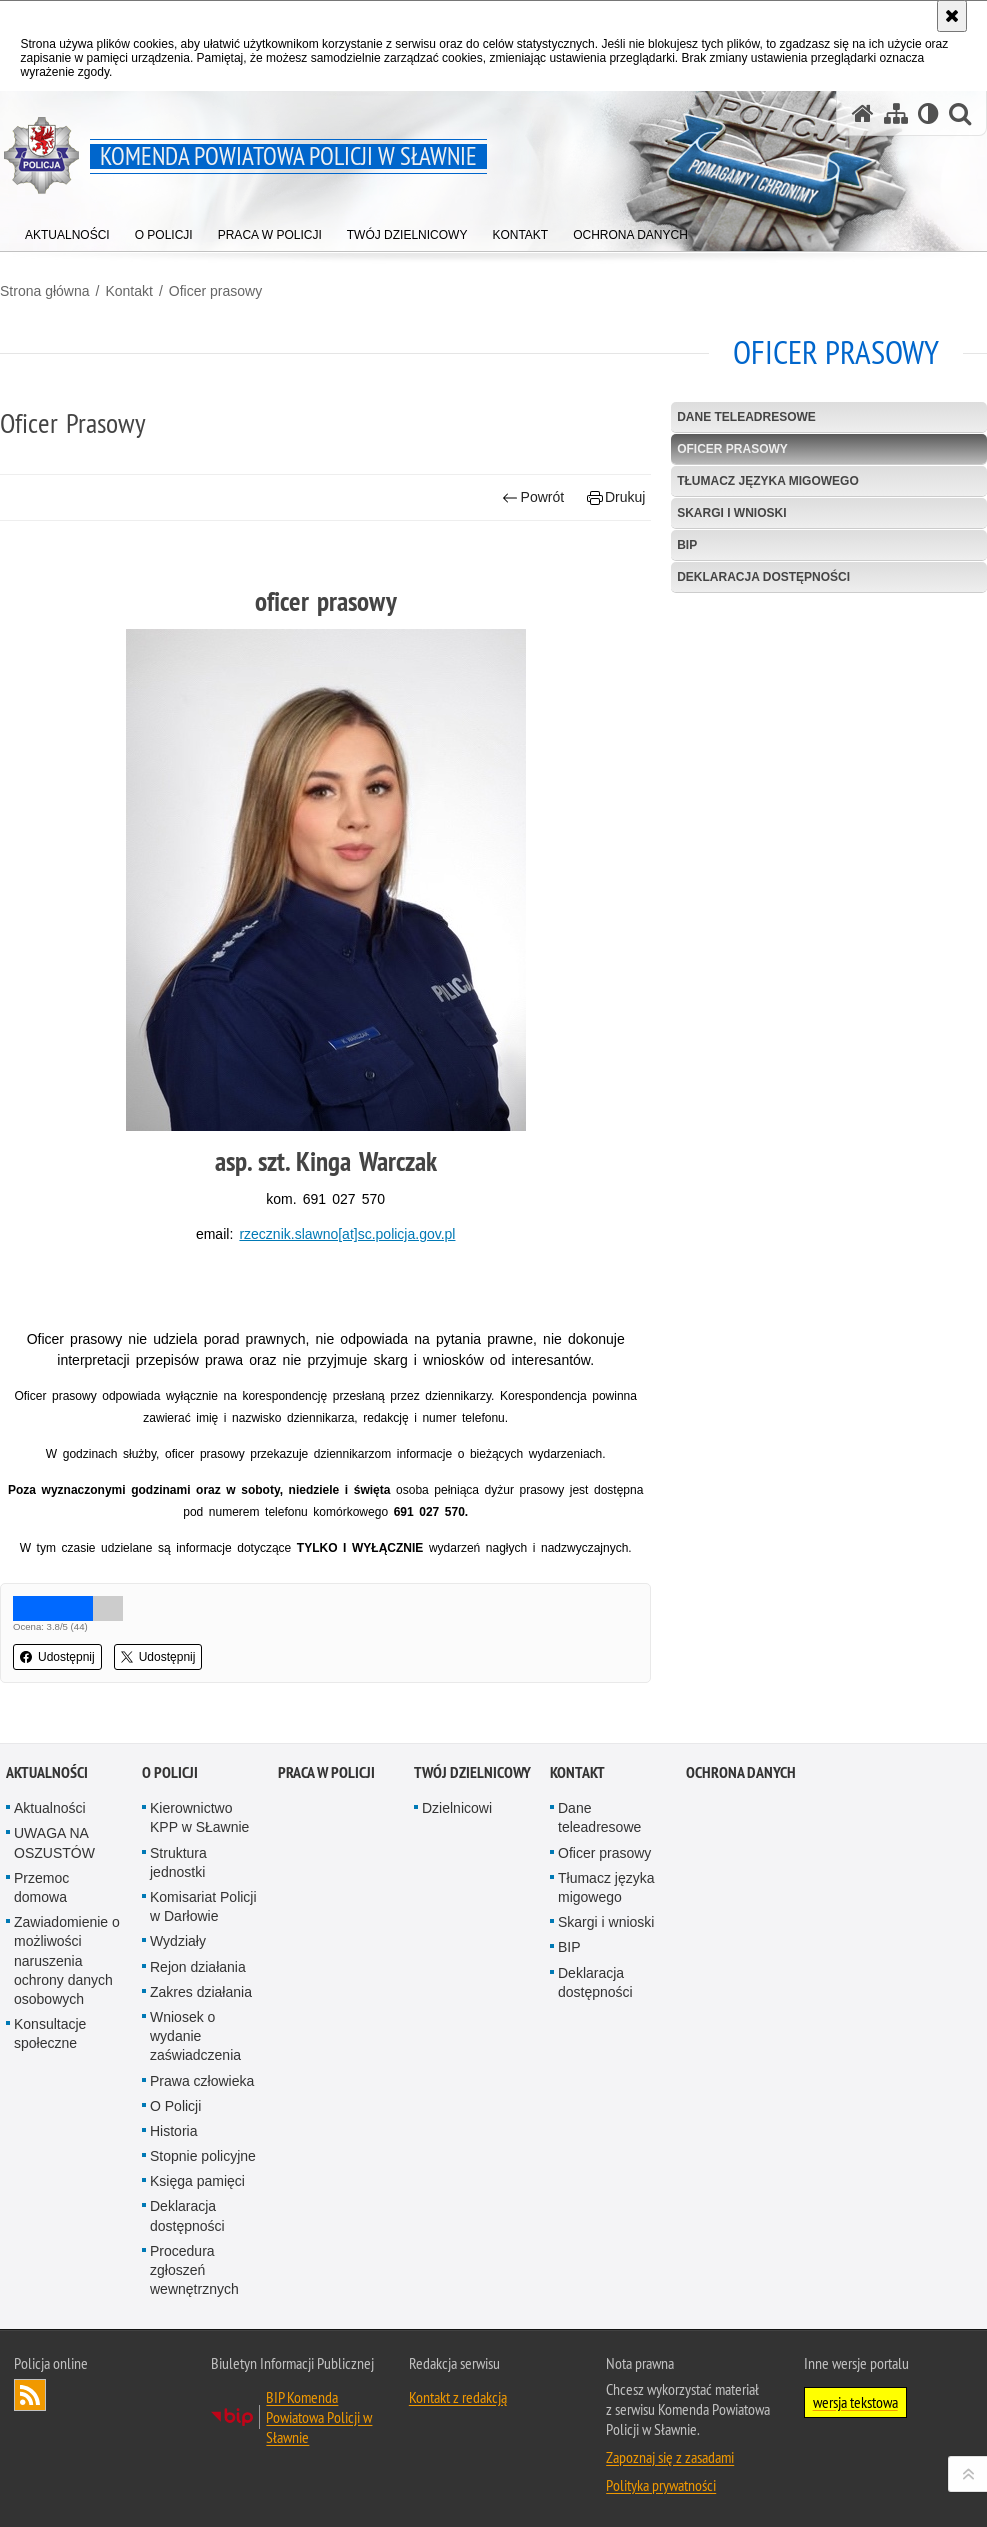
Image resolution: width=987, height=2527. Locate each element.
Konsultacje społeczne (50, 2033)
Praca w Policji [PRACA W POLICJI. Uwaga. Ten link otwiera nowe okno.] (326, 1772)
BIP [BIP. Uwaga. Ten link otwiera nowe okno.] (687, 545)
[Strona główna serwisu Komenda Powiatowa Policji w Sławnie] (863, 113)
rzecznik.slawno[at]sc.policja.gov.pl (347, 1234)
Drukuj (616, 497)
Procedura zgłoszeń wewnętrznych (194, 2270)
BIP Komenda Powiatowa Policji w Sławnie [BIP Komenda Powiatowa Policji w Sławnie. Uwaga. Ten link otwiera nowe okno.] (319, 2417)
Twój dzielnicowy (472, 1772)
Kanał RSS (30, 2395)
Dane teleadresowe (746, 417)
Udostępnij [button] (57, 1657)
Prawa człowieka (202, 2081)
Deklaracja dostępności (763, 577)
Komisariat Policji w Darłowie (203, 1906)
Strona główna (45, 291)
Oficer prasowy (215, 291)
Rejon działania (198, 1967)
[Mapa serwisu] (896, 113)
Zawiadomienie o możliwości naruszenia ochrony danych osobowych (67, 1960)
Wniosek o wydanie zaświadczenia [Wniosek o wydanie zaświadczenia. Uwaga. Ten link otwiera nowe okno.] (195, 2036)
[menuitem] (67, 230)
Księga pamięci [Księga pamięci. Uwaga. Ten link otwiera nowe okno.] (197, 2181)
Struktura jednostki (178, 1862)
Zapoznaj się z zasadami (670, 2457)
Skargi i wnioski (731, 513)
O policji (170, 1772)
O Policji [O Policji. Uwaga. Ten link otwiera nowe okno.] (175, 2106)
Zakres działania (201, 1992)
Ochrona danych (741, 1772)
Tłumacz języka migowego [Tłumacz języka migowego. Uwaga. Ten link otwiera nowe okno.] (606, 1887)
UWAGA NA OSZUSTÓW (54, 1842)
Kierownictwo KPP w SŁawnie (199, 1817)
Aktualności (47, 1772)
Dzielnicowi (457, 1808)
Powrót (533, 497)
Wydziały (178, 1941)
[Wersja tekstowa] (928, 113)
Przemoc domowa (41, 1887)
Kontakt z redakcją (458, 2397)
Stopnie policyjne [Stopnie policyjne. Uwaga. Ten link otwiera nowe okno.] (203, 2156)
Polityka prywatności (661, 2485)
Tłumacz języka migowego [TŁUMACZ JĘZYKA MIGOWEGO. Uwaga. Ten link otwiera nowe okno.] (768, 481)
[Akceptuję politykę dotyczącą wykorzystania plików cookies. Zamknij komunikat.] (952, 16)
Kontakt (128, 291)
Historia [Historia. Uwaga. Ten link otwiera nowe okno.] (173, 2131)
